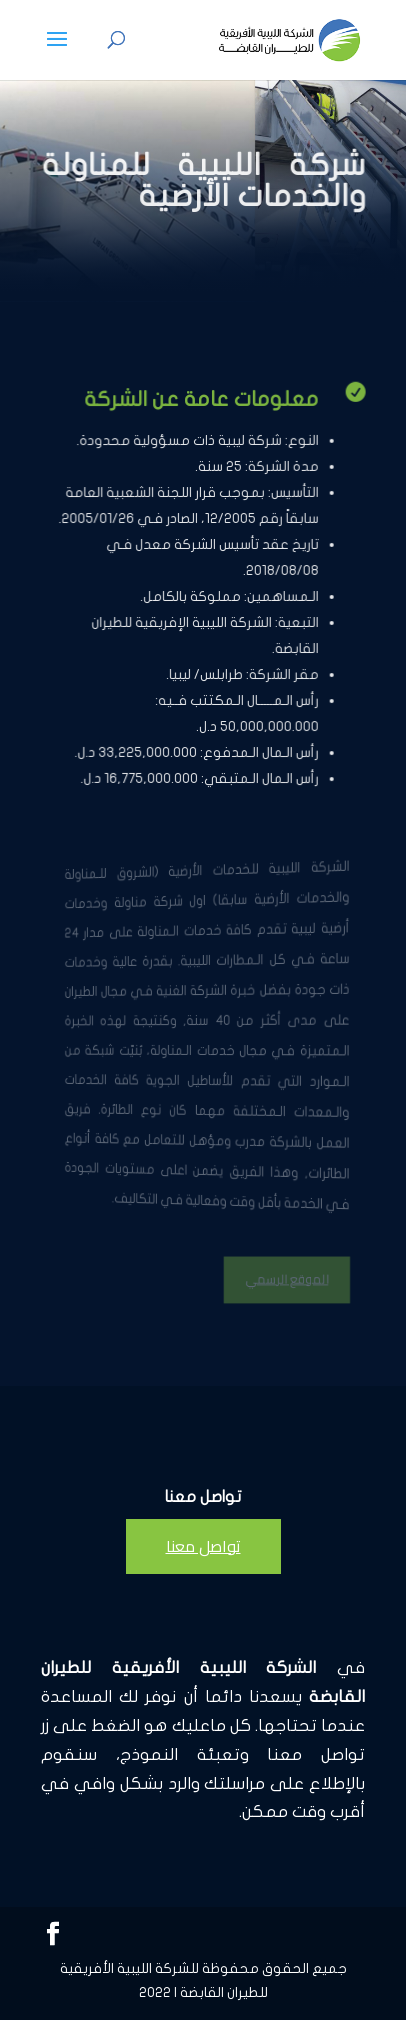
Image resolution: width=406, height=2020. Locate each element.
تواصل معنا (203, 1546)
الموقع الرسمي (290, 1279)
